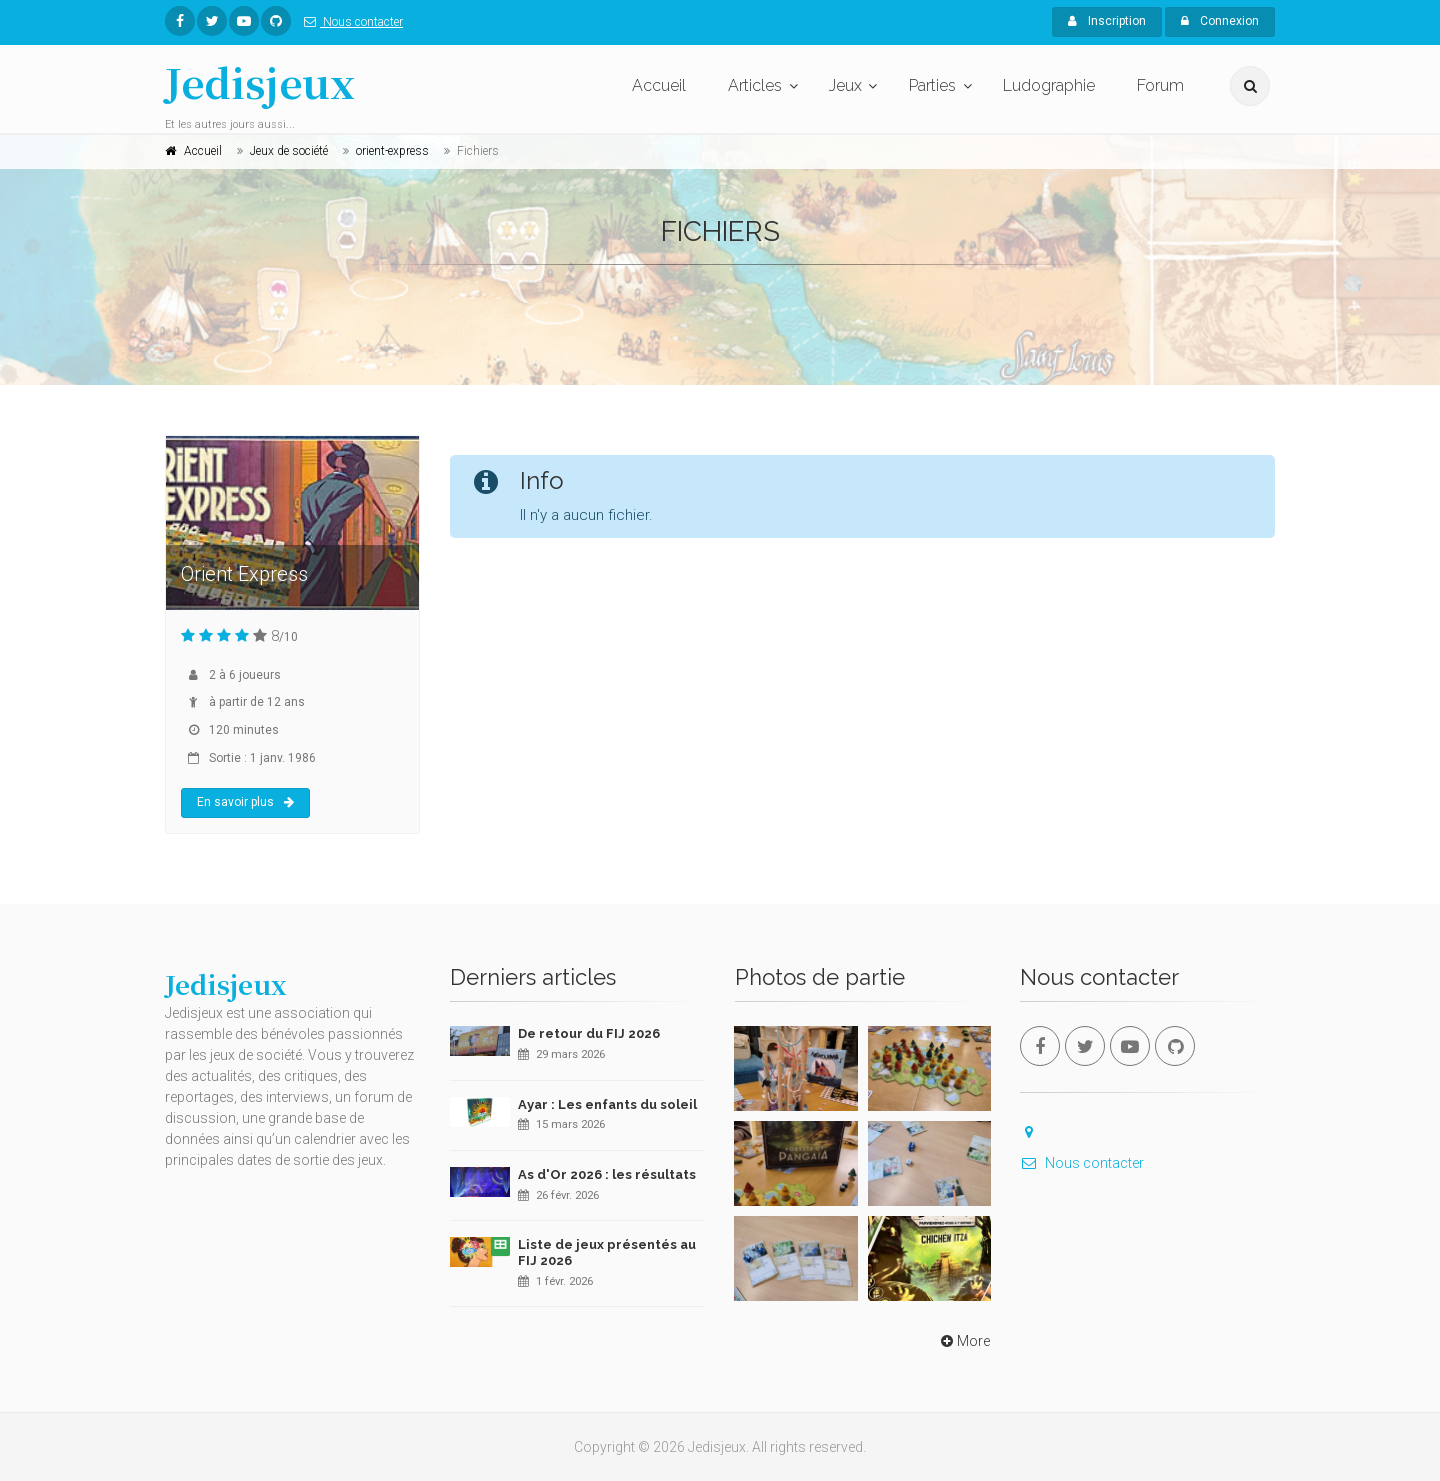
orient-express (392, 151)
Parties (932, 85)
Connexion (1220, 21)
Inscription (1107, 21)
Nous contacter (349, 22)
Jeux (845, 85)
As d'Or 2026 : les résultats (607, 1174)
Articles (755, 85)
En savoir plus (245, 802)
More (963, 1341)
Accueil (659, 85)
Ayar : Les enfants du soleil (607, 1104)
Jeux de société (289, 151)
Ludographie (1049, 85)
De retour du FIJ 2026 (589, 1033)
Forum (1160, 85)
